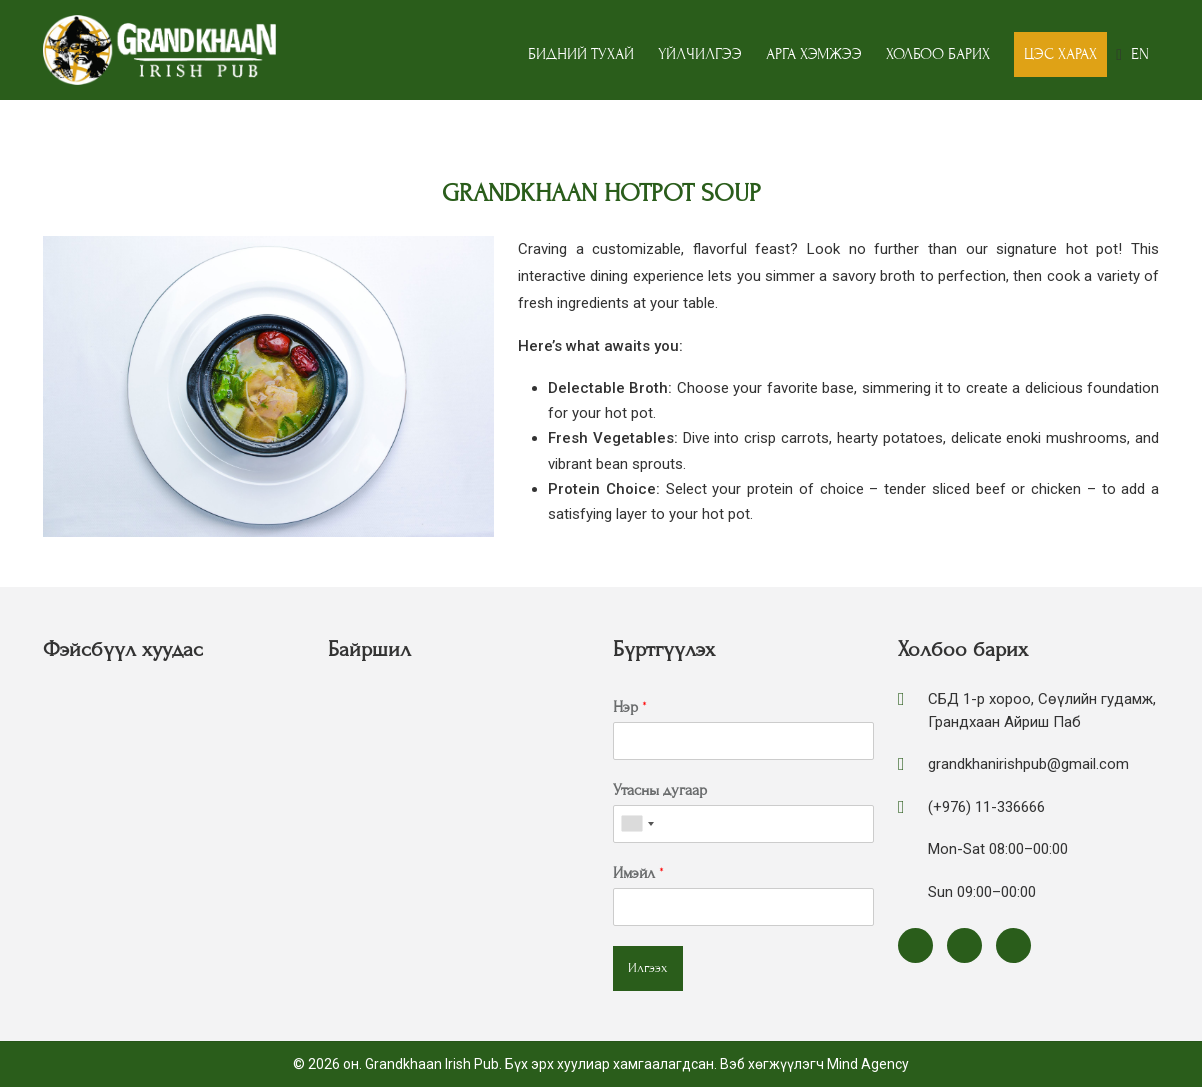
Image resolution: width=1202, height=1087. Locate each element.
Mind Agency (868, 1064)
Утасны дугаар (660, 790)
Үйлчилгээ (700, 54)
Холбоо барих (938, 54)
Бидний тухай (581, 54)
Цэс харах (1060, 54)
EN (1140, 54)
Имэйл (638, 873)
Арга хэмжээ (814, 54)
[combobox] (637, 824)
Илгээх (648, 968)
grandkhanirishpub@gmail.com (1028, 764)
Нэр (630, 707)
